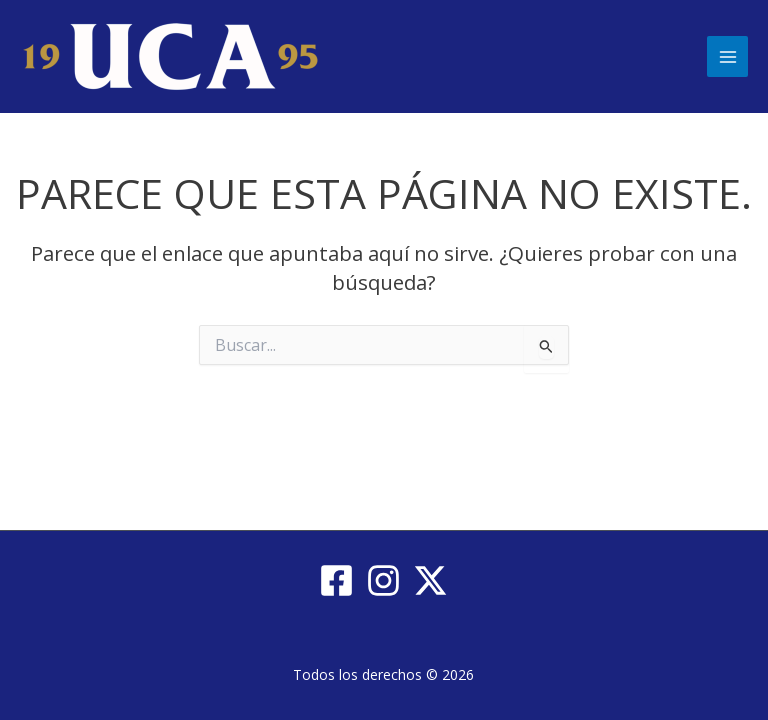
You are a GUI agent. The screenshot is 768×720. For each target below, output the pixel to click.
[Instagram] (383, 580)
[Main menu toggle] (727, 56)
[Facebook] (336, 580)
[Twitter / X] (430, 580)
